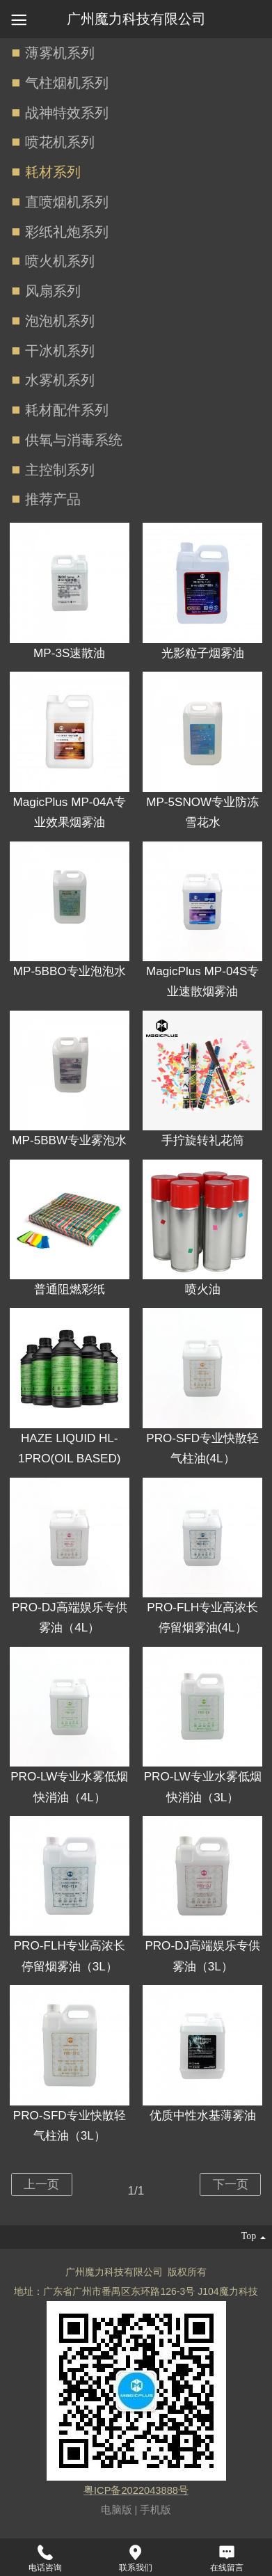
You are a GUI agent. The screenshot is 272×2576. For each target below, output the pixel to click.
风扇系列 (53, 291)
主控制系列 (60, 469)
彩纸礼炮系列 (67, 231)
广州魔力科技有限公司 (136, 18)
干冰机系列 (60, 350)
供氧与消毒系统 (73, 440)
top (252, 2237)
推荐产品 (53, 499)
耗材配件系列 (67, 410)
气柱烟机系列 (67, 82)
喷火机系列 (60, 261)
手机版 (155, 2509)
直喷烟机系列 (67, 202)
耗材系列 (53, 172)
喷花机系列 (60, 142)
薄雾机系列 (60, 53)
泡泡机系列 (60, 321)
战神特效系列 (67, 112)
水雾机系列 (60, 380)
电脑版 (116, 2509)
